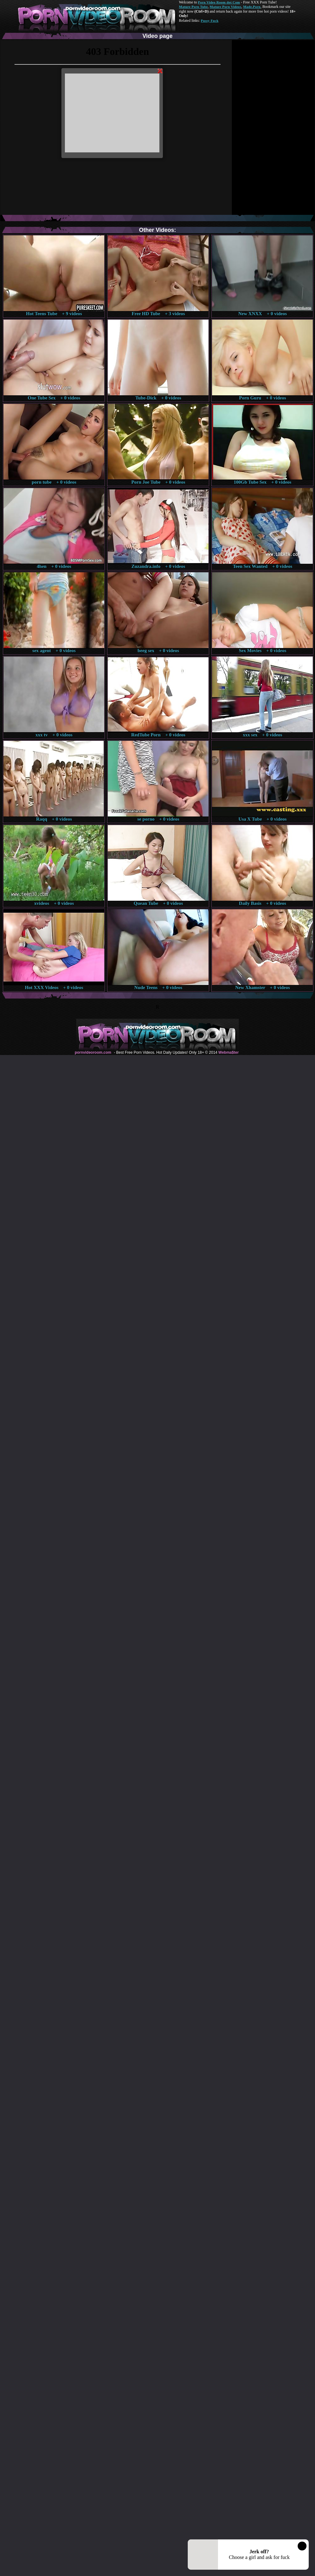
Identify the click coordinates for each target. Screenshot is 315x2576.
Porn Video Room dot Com (219, 2)
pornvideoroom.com (93, 1052)
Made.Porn (252, 7)
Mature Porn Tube (193, 7)
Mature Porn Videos (225, 7)
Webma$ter (228, 1052)
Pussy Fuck (209, 20)
